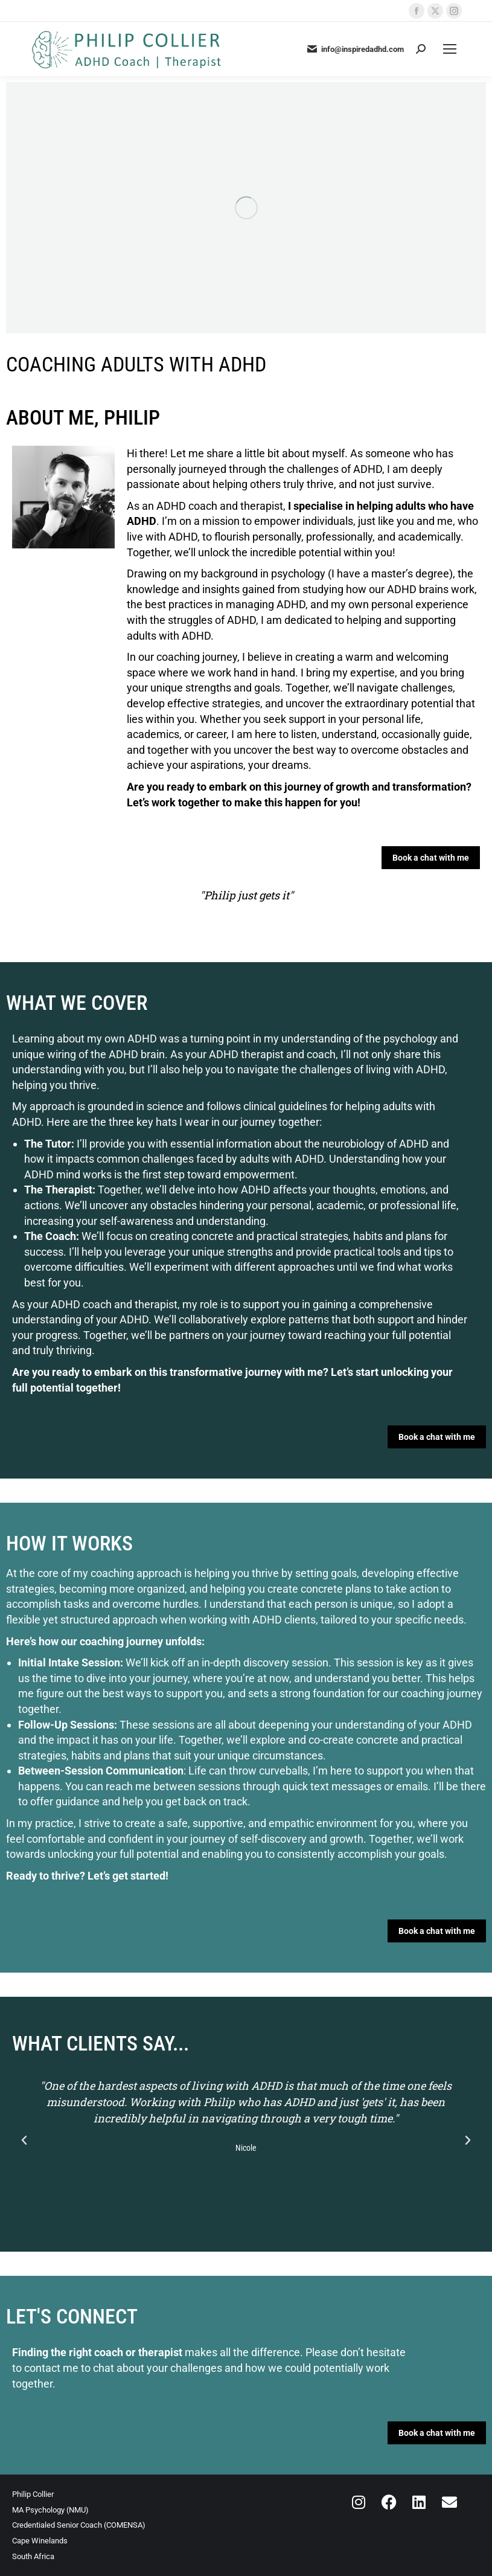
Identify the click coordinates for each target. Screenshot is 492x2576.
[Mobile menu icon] (450, 49)
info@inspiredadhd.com (355, 49)
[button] (24, 2140)
